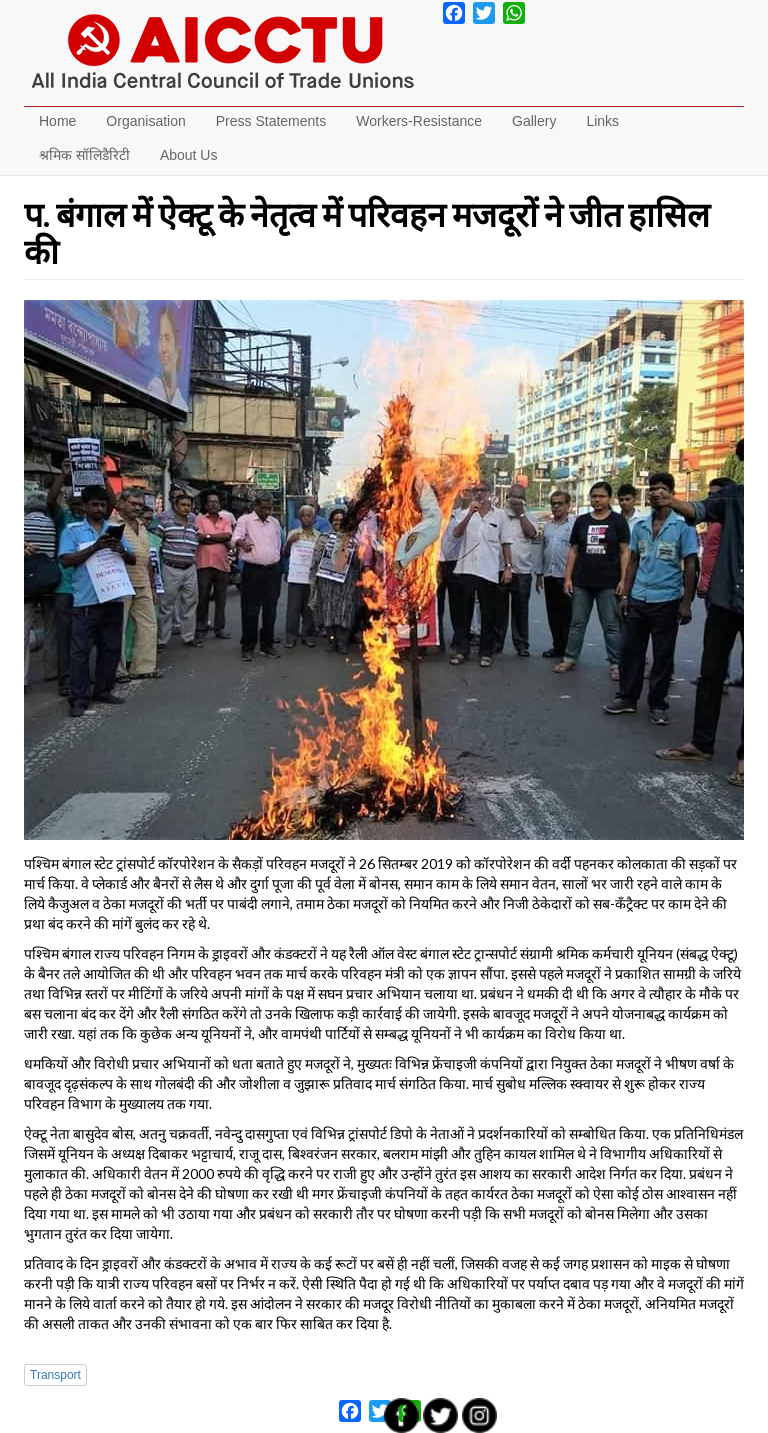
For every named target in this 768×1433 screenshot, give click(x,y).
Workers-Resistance (419, 121)
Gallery (534, 121)
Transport (55, 1375)
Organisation (145, 121)
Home (57, 121)
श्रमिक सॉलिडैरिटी (84, 155)
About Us (189, 155)
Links (602, 121)
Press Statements (271, 121)
